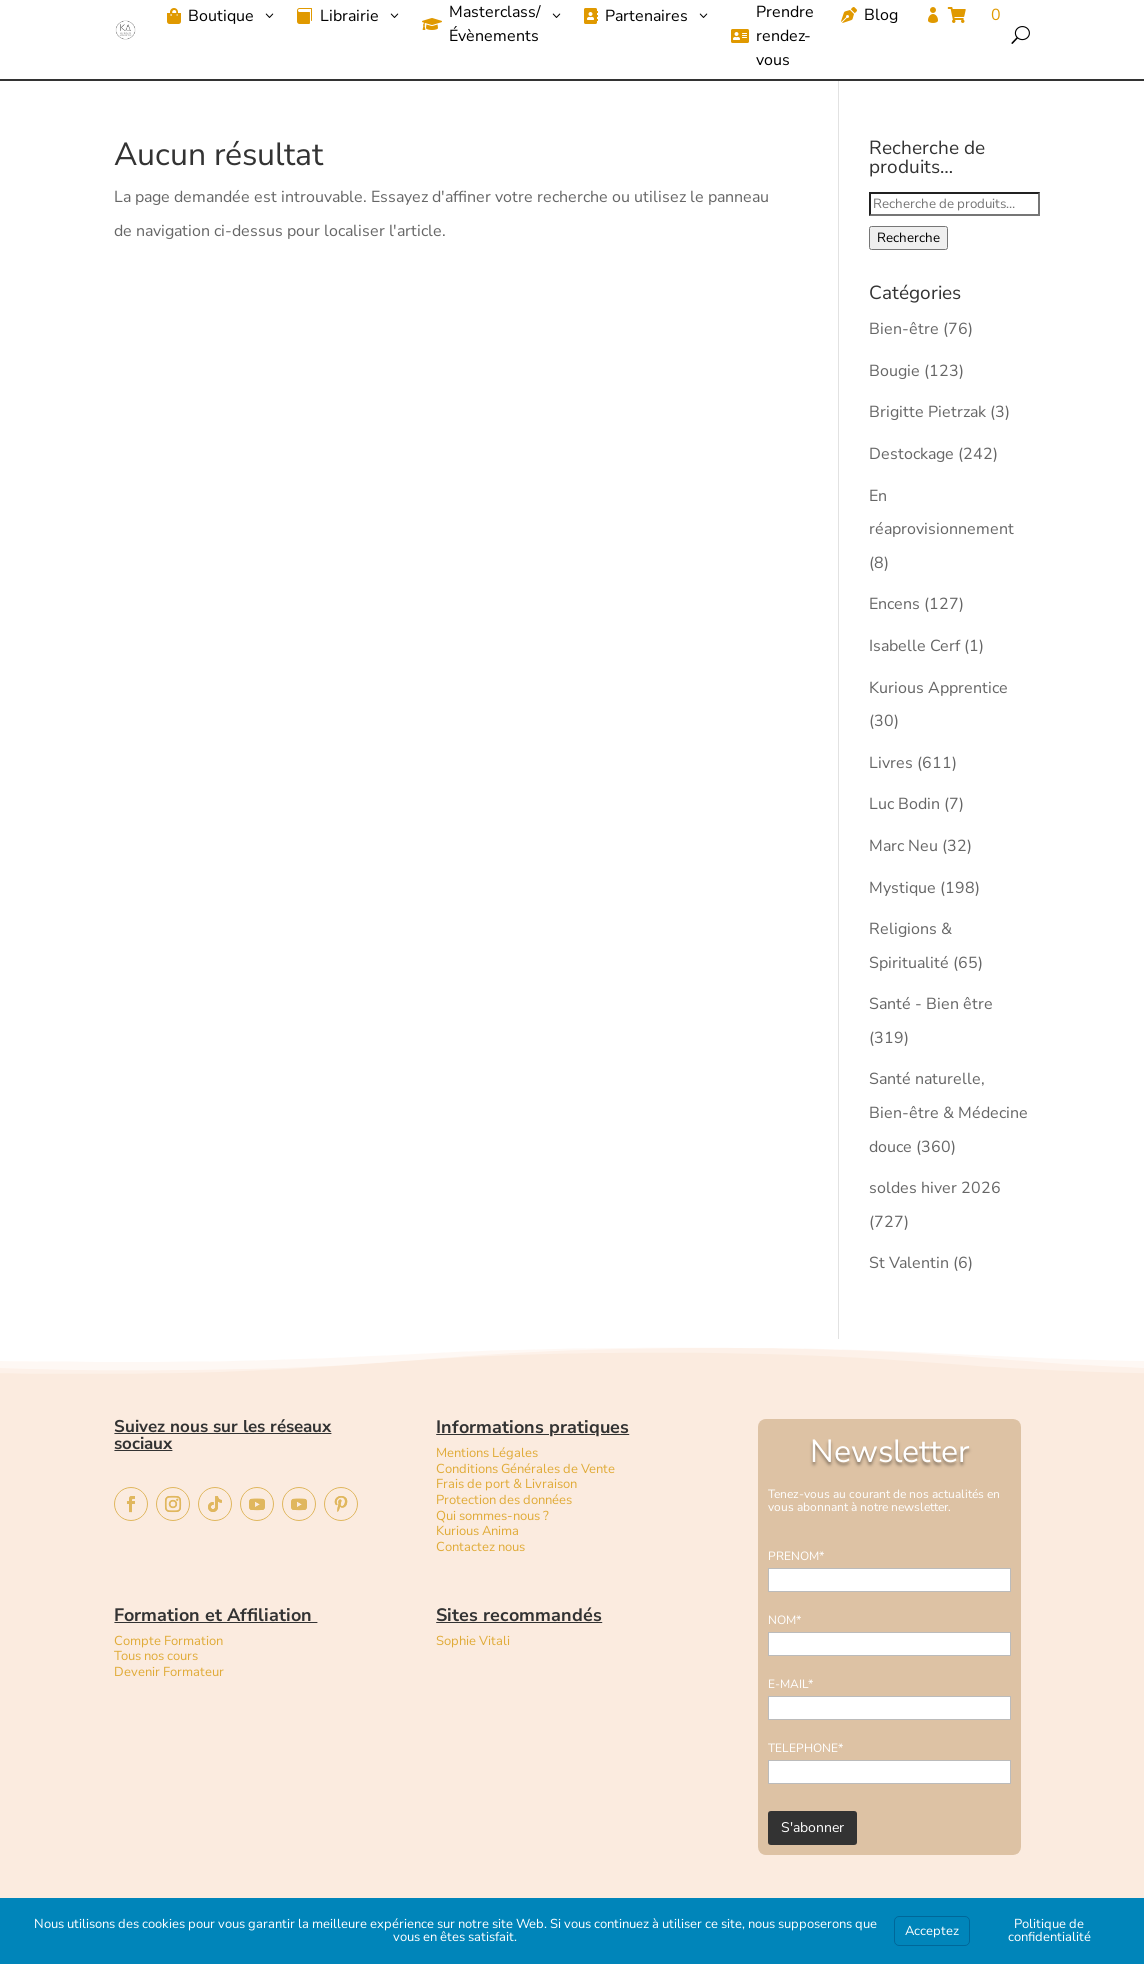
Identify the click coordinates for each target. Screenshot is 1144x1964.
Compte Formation (168, 1641)
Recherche (908, 238)
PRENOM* (796, 1556)
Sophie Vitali (473, 1641)
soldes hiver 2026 (935, 1188)
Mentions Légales (487, 1453)
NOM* (784, 1620)
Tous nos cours (156, 1656)
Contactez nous (482, 1547)
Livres (891, 763)
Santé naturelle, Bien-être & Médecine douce (948, 1112)
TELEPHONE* (805, 1748)
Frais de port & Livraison (506, 1484)
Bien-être (904, 329)
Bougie (894, 371)
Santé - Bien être (931, 1004)
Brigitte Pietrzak (927, 412)
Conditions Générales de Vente (525, 1469)
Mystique (902, 888)
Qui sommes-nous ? (492, 1516)
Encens (894, 604)
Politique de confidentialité (1049, 1930)
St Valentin (909, 1263)
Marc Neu (903, 846)
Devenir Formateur (169, 1672)
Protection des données (504, 1500)
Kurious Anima (477, 1531)
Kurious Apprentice (938, 688)
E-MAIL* (790, 1684)
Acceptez (932, 1931)
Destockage (911, 454)
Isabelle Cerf (914, 646)
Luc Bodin (904, 804)
